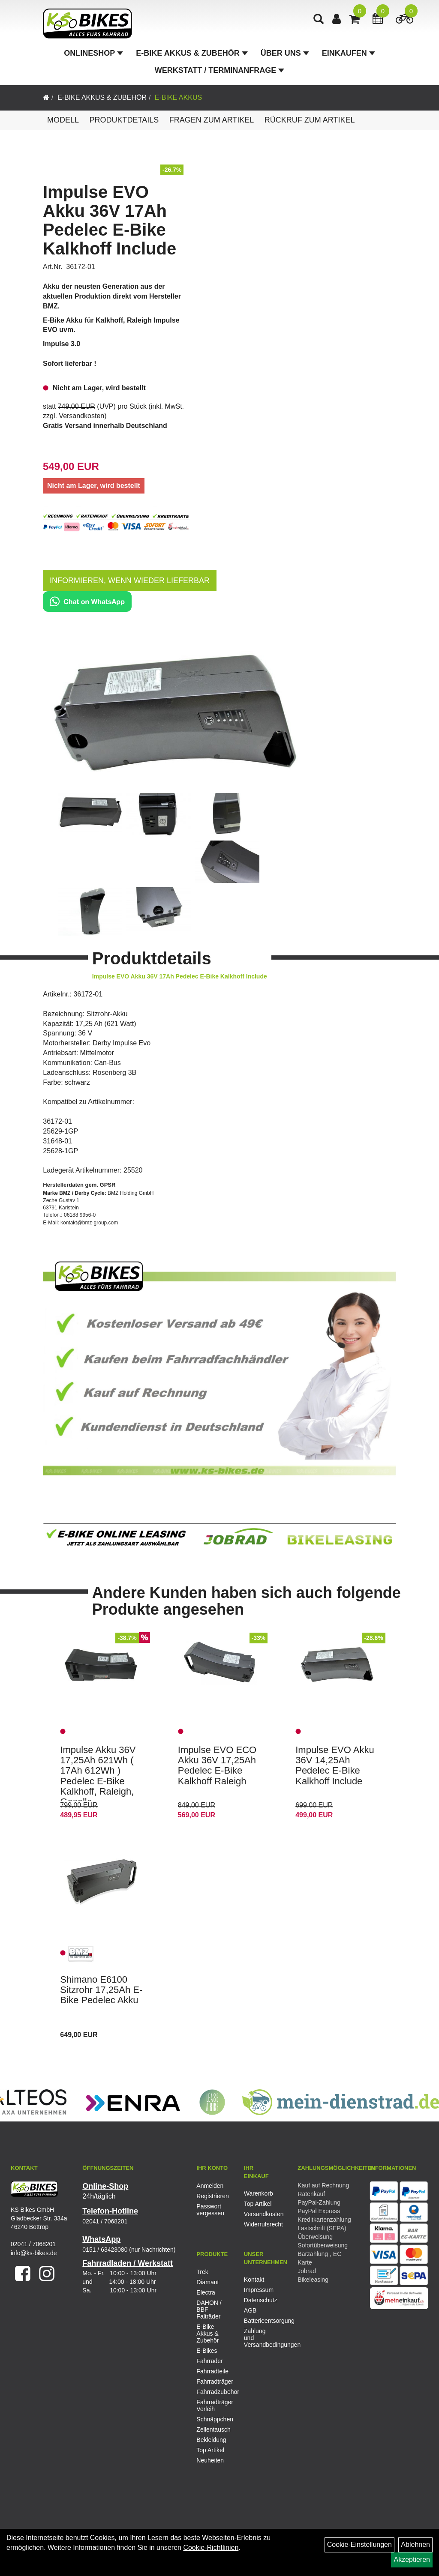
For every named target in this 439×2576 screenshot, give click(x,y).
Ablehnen (415, 2544)
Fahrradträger (213, 2381)
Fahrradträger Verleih (213, 2405)
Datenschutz (258, 2300)
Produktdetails (124, 120)
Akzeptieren (412, 2559)
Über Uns (285, 53)
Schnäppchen (213, 2419)
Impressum (258, 2289)
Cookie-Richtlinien (210, 2547)
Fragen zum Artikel (211, 120)
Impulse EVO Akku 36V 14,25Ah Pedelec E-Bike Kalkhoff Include (334, 1765)
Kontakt (254, 2279)
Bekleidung (211, 2439)
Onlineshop (93, 53)
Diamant (207, 2282)
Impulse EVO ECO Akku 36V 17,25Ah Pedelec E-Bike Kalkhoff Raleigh (217, 1765)
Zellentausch (213, 2429)
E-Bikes (206, 2350)
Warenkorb (258, 2193)
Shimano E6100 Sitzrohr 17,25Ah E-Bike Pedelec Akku (101, 1989)
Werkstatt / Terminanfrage (219, 70)
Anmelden (209, 2185)
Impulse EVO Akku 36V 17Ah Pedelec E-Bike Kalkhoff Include (109, 220)
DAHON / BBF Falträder (208, 2309)
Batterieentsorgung (258, 2320)
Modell (63, 120)
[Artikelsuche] (318, 20)
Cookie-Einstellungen (359, 2544)
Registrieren (210, 2196)
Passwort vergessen (210, 2210)
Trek (202, 2271)
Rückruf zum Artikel (310, 120)
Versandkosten (81, 415)
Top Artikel (258, 2203)
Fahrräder (209, 2361)
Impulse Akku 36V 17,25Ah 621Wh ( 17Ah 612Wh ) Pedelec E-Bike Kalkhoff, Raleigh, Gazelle (97, 1775)
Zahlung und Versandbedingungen (258, 2338)
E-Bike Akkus (178, 97)
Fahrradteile (212, 2371)
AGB (250, 2310)
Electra (205, 2292)
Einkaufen (348, 53)
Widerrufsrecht (258, 2224)
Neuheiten (210, 2460)
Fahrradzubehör (213, 2391)
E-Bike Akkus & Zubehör (191, 53)
